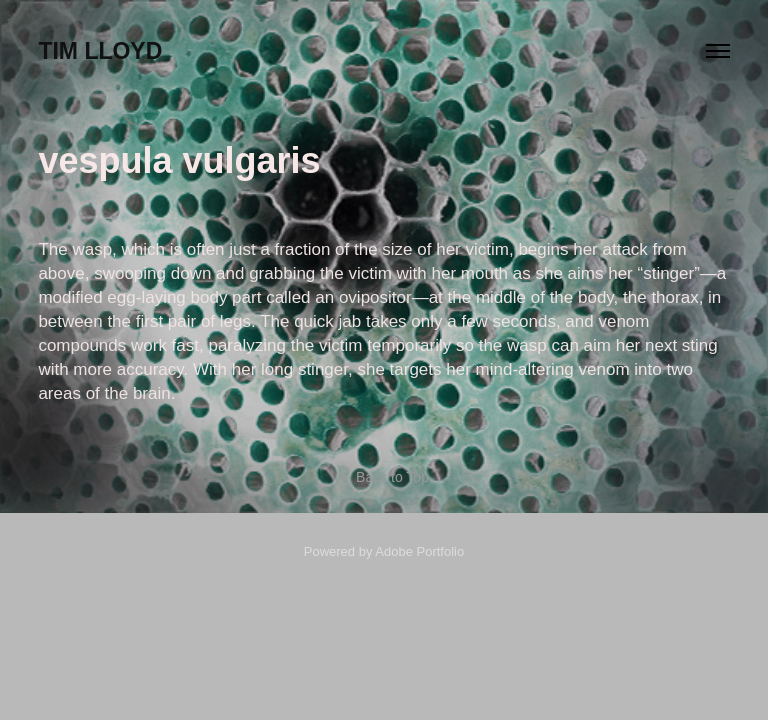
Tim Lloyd (100, 51)
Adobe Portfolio (419, 551)
